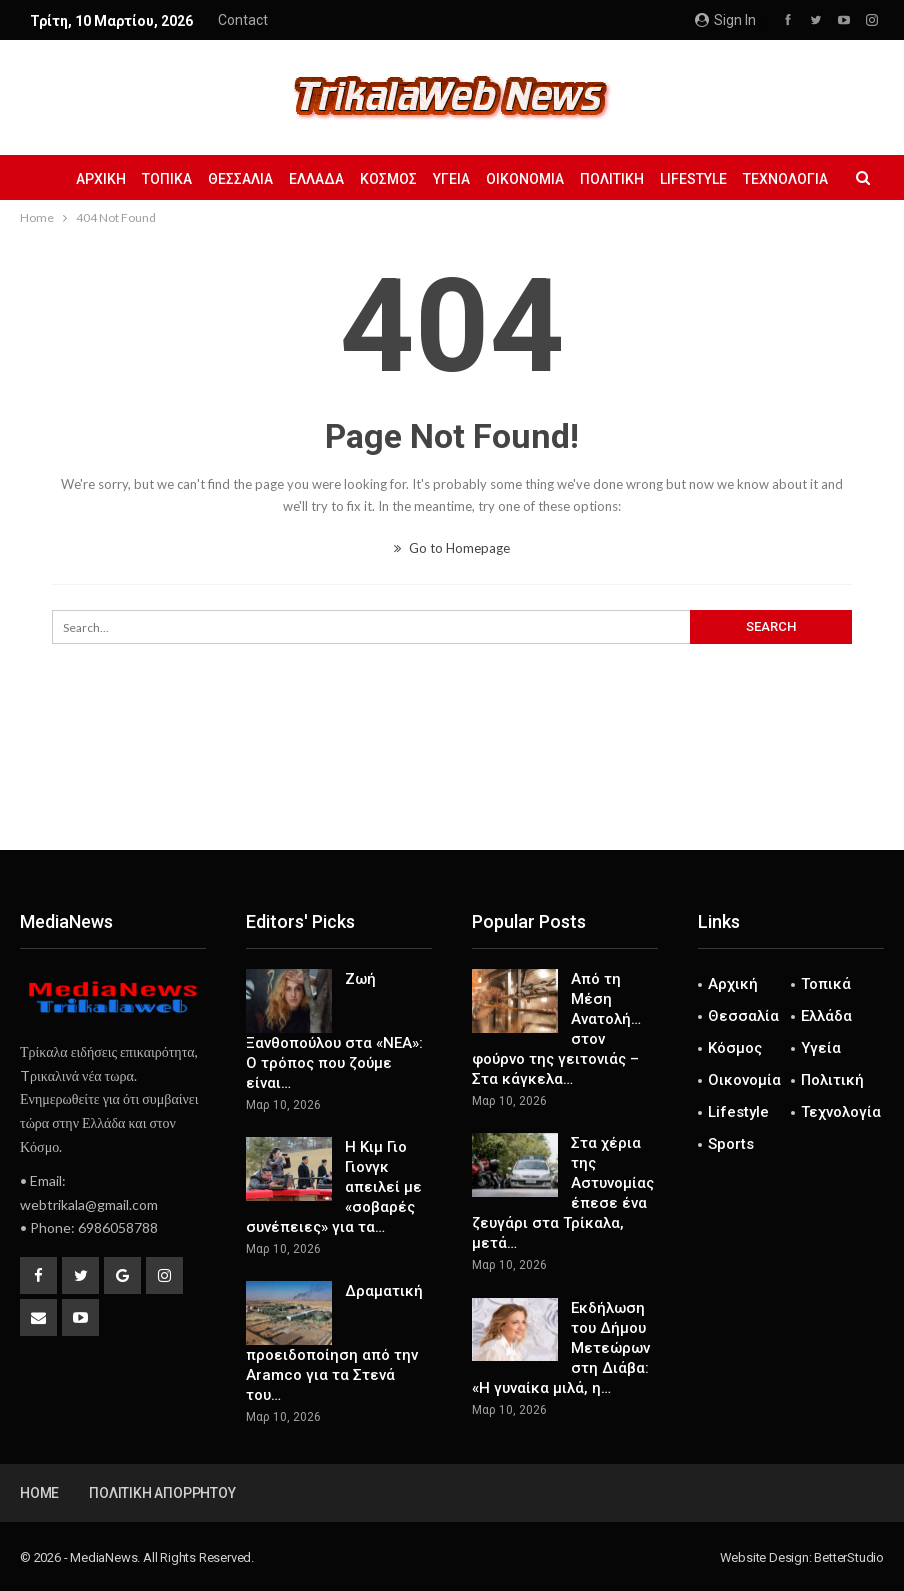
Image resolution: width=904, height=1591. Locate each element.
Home (39, 1493)
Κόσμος (403, 179)
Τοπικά (173, 179)
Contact (243, 20)
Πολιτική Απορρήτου (162, 1493)
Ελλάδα (328, 179)
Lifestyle (720, 179)
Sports (731, 1144)
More (792, 179)
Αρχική (104, 179)
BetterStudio (849, 1557)
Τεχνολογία (841, 1112)
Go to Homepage (452, 548)
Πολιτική (636, 179)
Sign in (725, 20)
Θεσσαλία (249, 179)
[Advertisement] (452, 784)
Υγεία (469, 179)
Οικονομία (546, 179)
